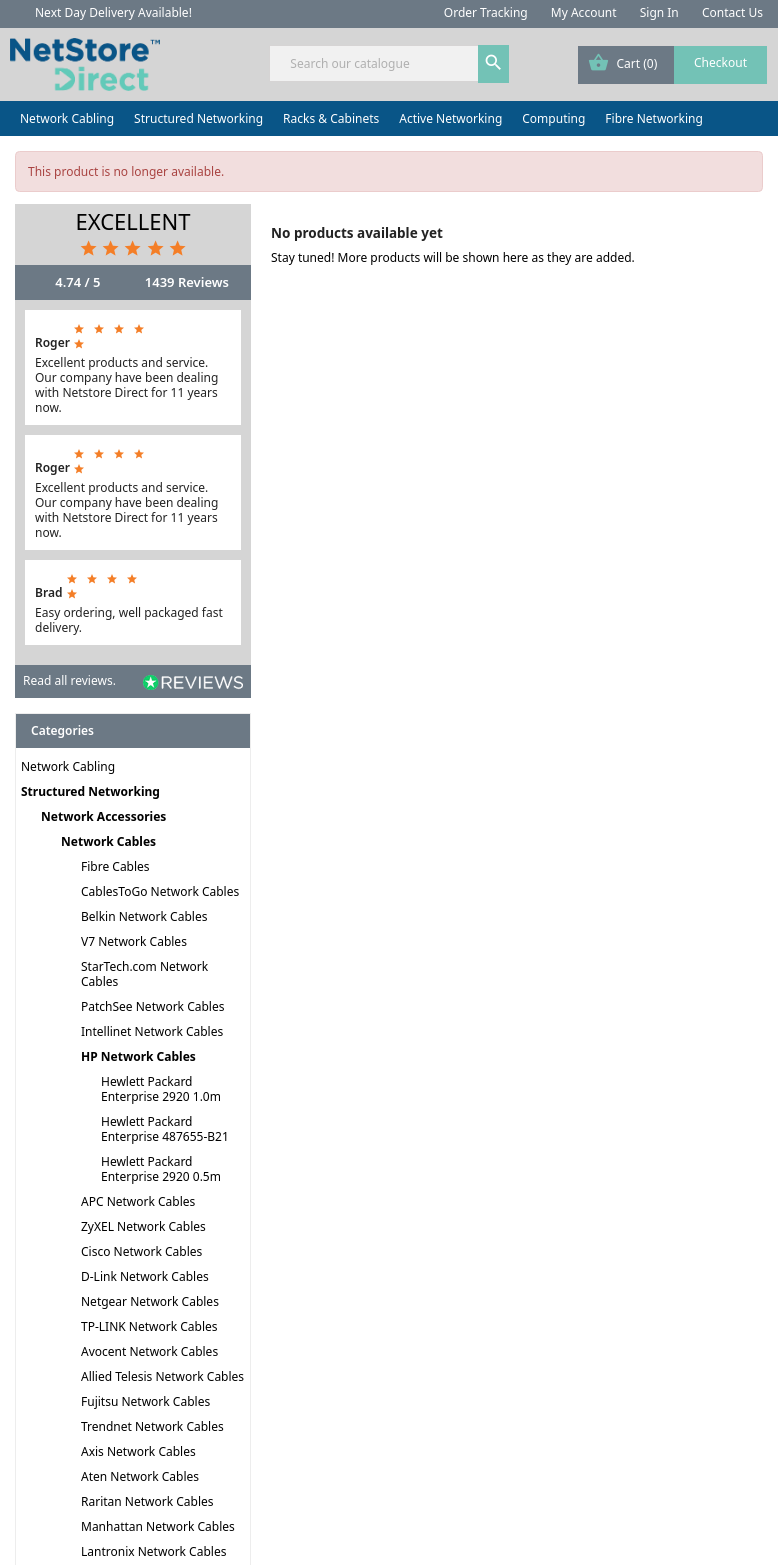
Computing (553, 118)
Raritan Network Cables (147, 1501)
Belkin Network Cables (144, 916)
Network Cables (108, 841)
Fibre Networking (653, 118)
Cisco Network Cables (141, 1251)
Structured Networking (198, 118)
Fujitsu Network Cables (145, 1401)
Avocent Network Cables (149, 1351)
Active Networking (450, 118)
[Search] (388, 63)
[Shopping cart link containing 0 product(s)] (672, 65)
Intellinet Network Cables (152, 1031)
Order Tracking (486, 12)
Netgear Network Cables (150, 1301)
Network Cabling (67, 118)
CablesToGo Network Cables (160, 891)
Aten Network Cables (140, 1476)
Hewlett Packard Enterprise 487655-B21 (165, 1129)
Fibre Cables (115, 866)
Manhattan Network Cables (158, 1526)
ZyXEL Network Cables (143, 1226)
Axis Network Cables (138, 1451)
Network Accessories (103, 816)
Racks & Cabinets (331, 118)
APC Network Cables (138, 1201)
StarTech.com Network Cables (144, 974)
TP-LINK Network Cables (149, 1326)
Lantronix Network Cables (153, 1551)
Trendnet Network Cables (152, 1426)
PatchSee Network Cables (152, 1006)
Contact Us (732, 12)
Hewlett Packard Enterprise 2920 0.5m (161, 1169)
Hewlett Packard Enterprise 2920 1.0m (161, 1089)
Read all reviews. (69, 680)
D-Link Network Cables (145, 1276)
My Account (584, 12)
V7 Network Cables (134, 941)
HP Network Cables (138, 1056)
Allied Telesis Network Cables (162, 1376)
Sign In (659, 12)
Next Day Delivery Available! (113, 12)
